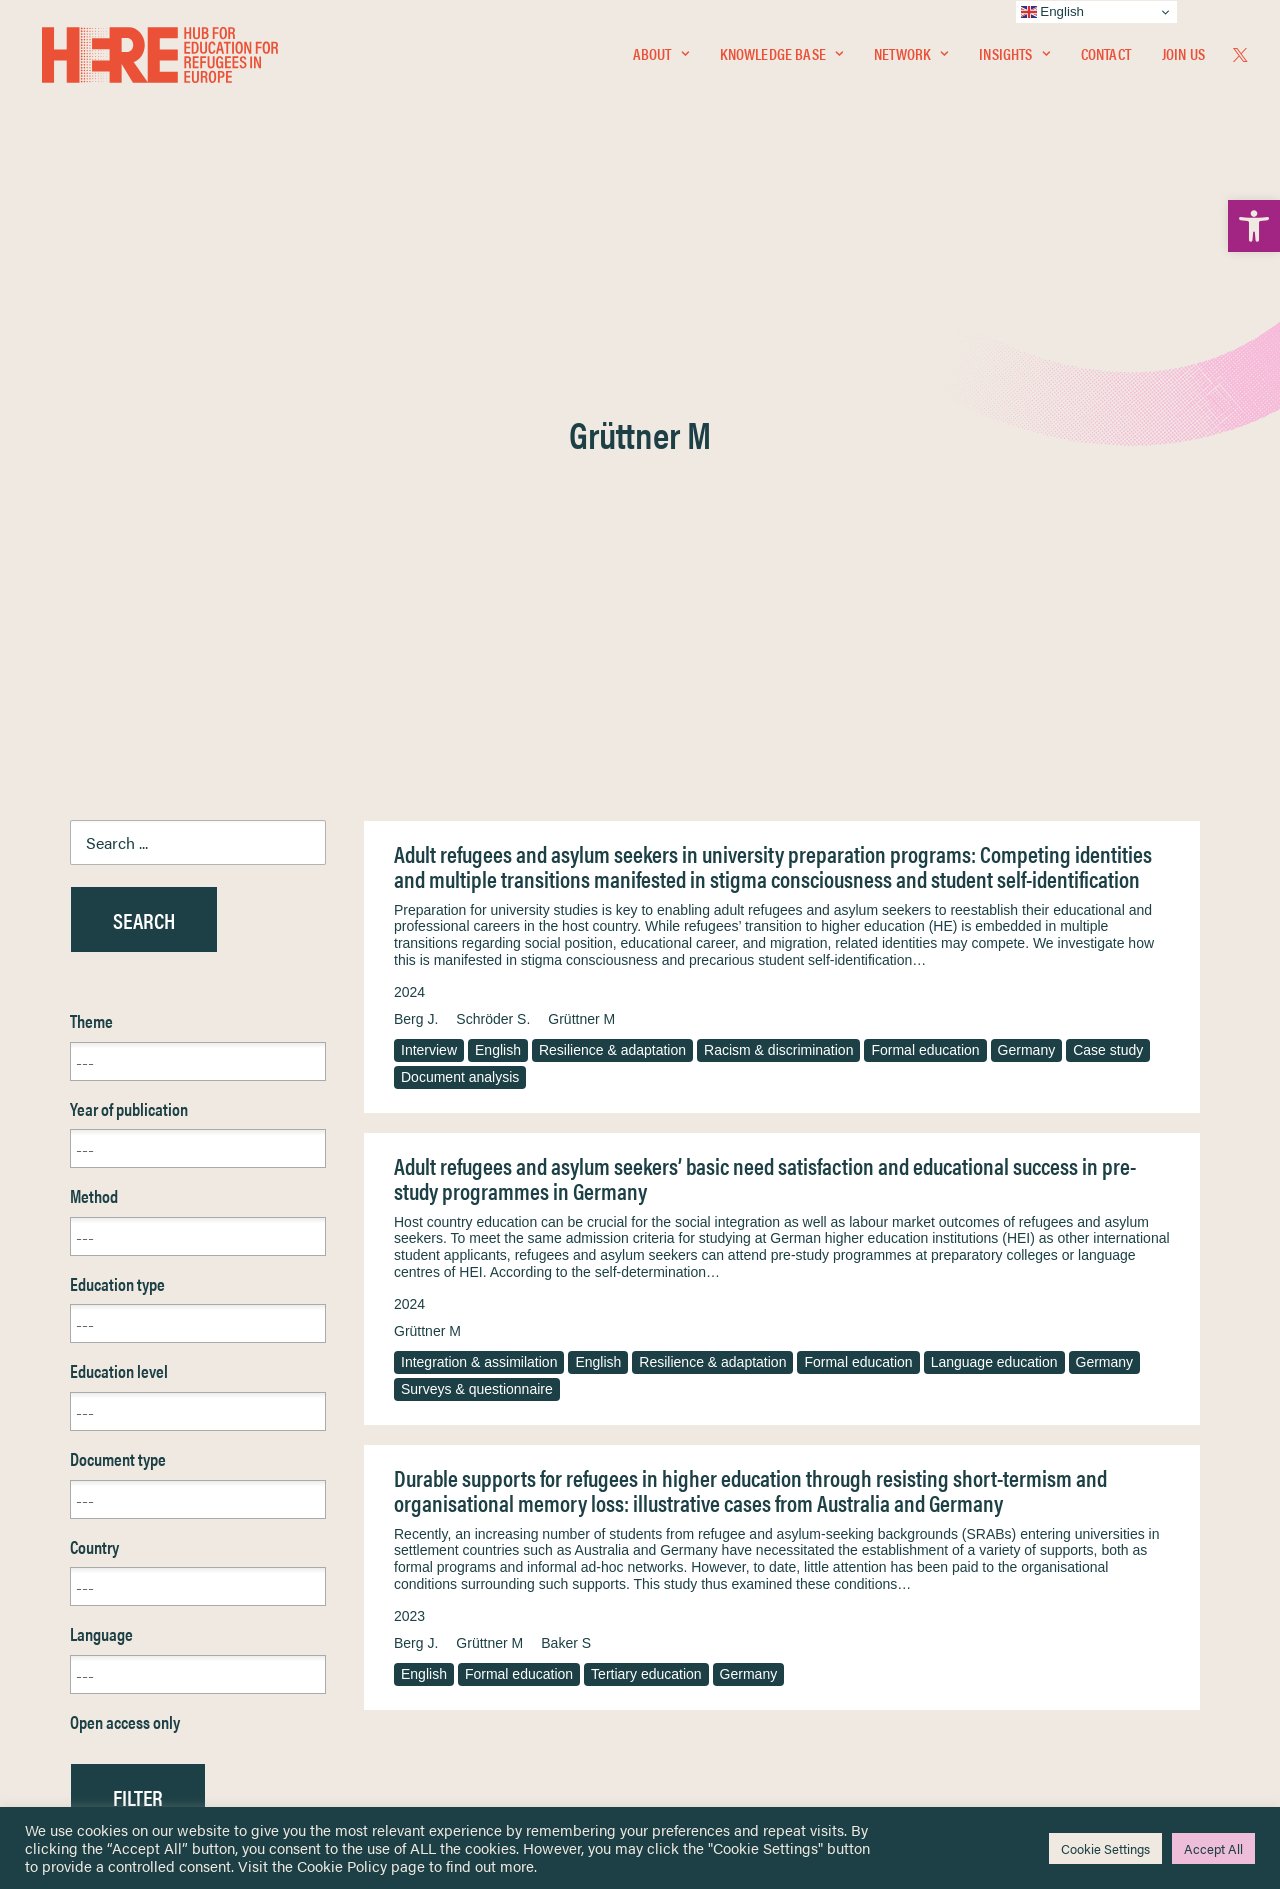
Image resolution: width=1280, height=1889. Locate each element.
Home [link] (89, 1532)
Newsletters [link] (119, 1621)
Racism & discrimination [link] (778, 583)
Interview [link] (429, 583)
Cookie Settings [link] (1105, 1848)
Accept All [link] (1213, 1848)
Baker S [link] (566, 1176)
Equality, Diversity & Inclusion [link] (741, 1580)
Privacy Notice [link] (699, 1533)
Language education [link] (994, 895)
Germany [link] (1027, 583)
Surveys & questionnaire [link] (477, 922)
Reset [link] (89, 1388)
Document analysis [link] (460, 610)
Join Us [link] (1183, 56)
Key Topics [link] (688, 1708)
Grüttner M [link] (581, 552)
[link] (1254, 226)
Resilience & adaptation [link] (612, 583)
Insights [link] (1014, 56)
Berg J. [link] (416, 552)
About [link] (661, 56)
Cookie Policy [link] (342, 1865)
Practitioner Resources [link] (723, 1685)
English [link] (498, 583)
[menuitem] (661, 57)
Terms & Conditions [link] (713, 1556)
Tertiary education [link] (646, 1207)
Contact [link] (1106, 56)
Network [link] (911, 56)
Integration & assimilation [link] (479, 895)
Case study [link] (1108, 583)
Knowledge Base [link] (781, 56)
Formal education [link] (925, 583)
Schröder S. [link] (493, 552)
